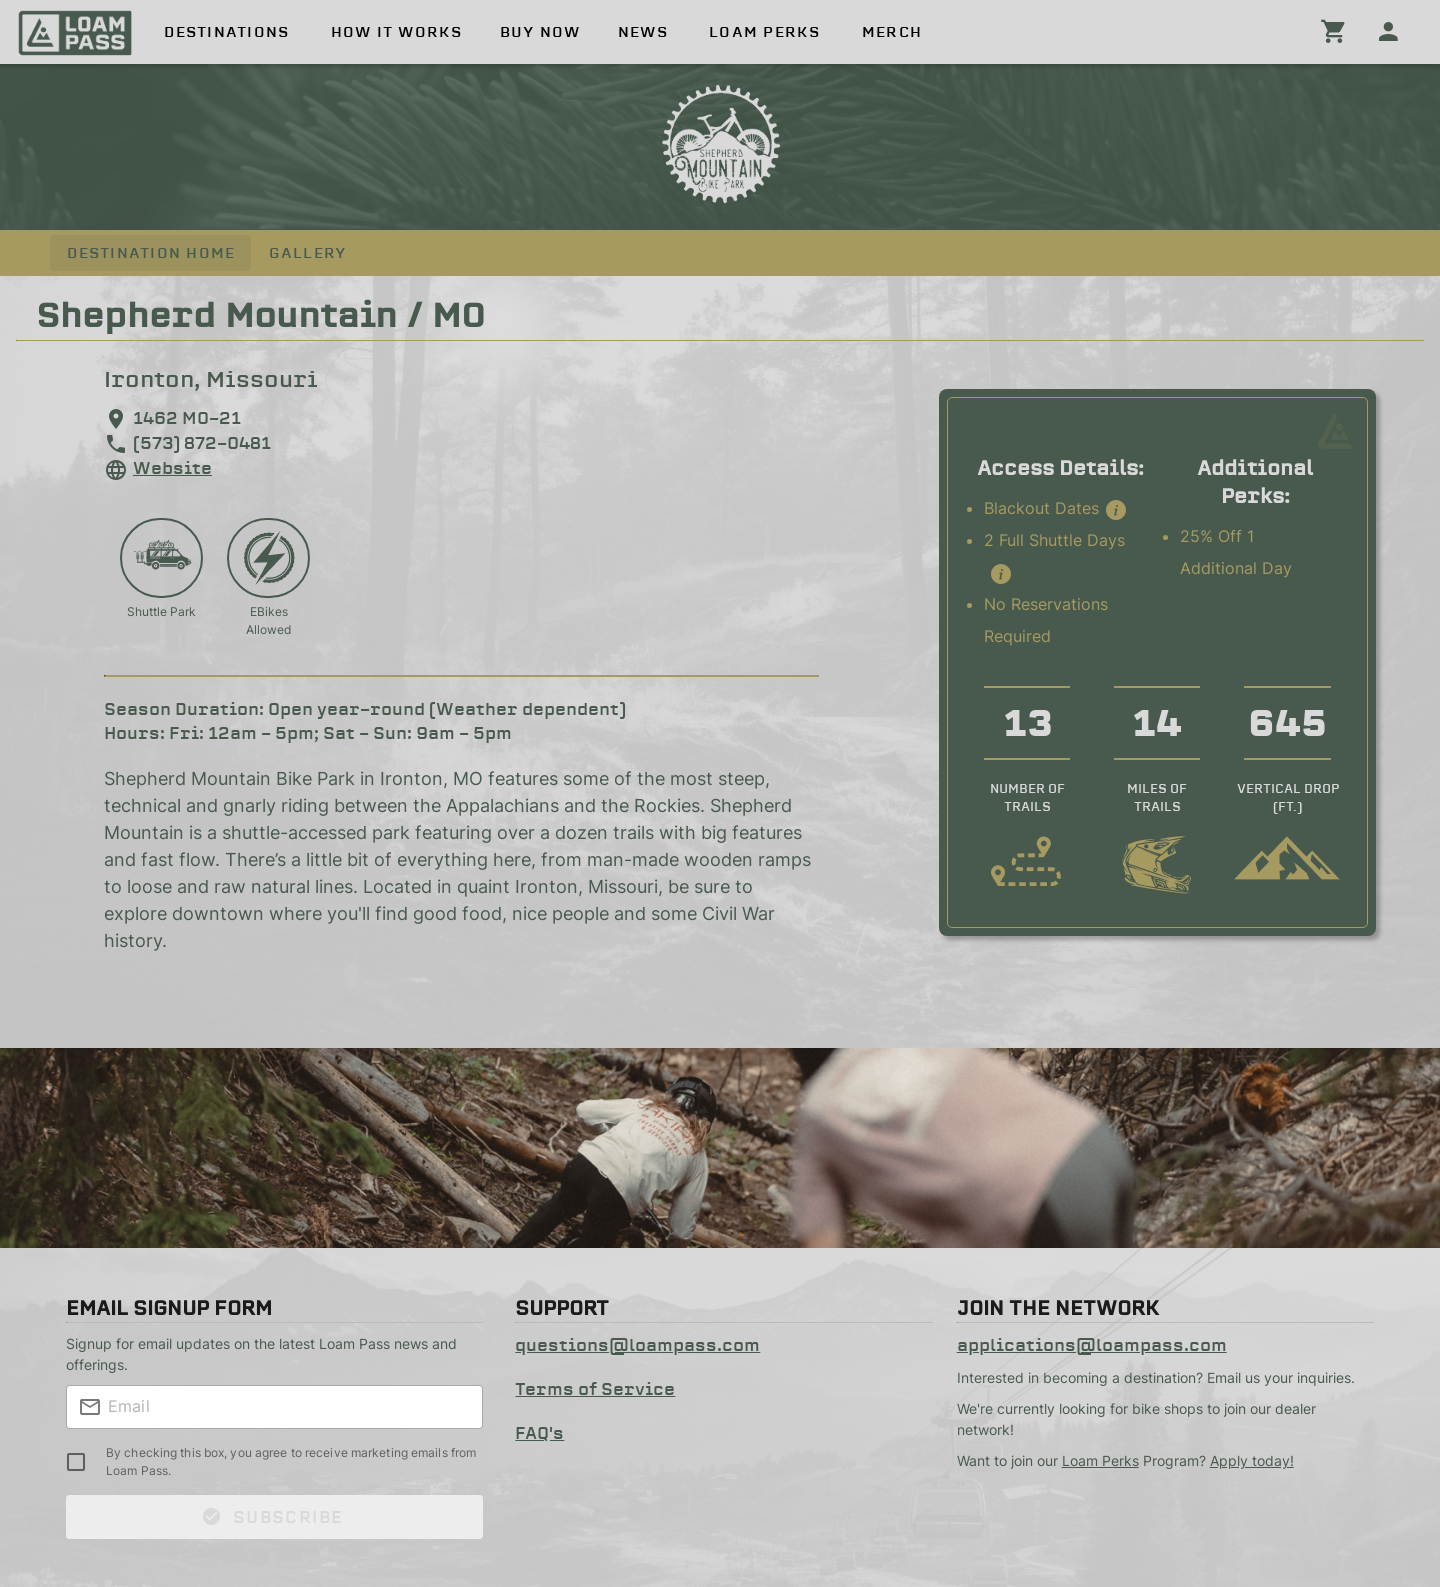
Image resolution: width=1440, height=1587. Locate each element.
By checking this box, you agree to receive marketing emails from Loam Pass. (291, 1461)
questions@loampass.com (637, 1345)
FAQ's (539, 1433)
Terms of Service (595, 1389)
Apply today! (1252, 1460)
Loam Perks (1100, 1460)
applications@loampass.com (1092, 1345)
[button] (1116, 510)
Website (172, 468)
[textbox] (274, 1407)
